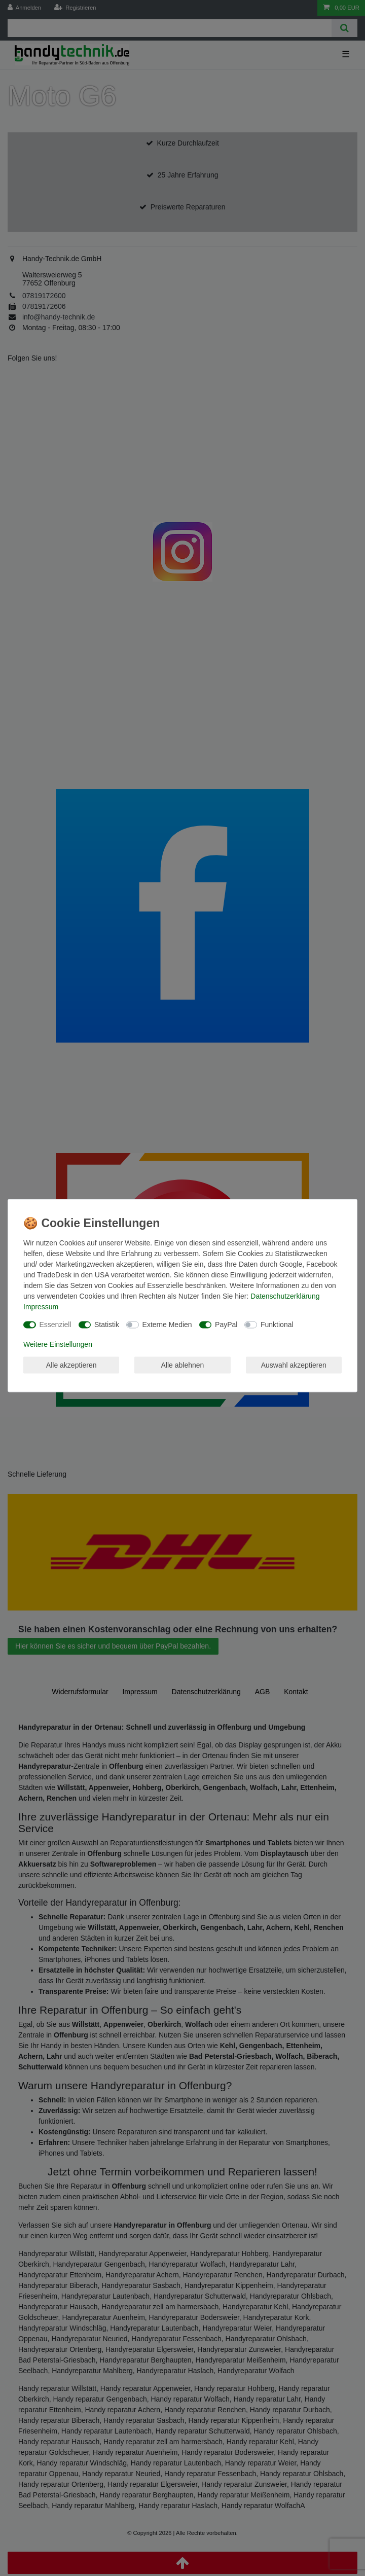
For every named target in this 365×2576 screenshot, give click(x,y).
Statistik (106, 1324)
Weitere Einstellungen (57, 1344)
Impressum (40, 1307)
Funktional (277, 1324)
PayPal (226, 1324)
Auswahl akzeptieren (293, 1365)
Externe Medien (167, 1324)
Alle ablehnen (182, 1365)
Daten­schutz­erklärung (284, 1296)
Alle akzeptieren (71, 1365)
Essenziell (55, 1324)
